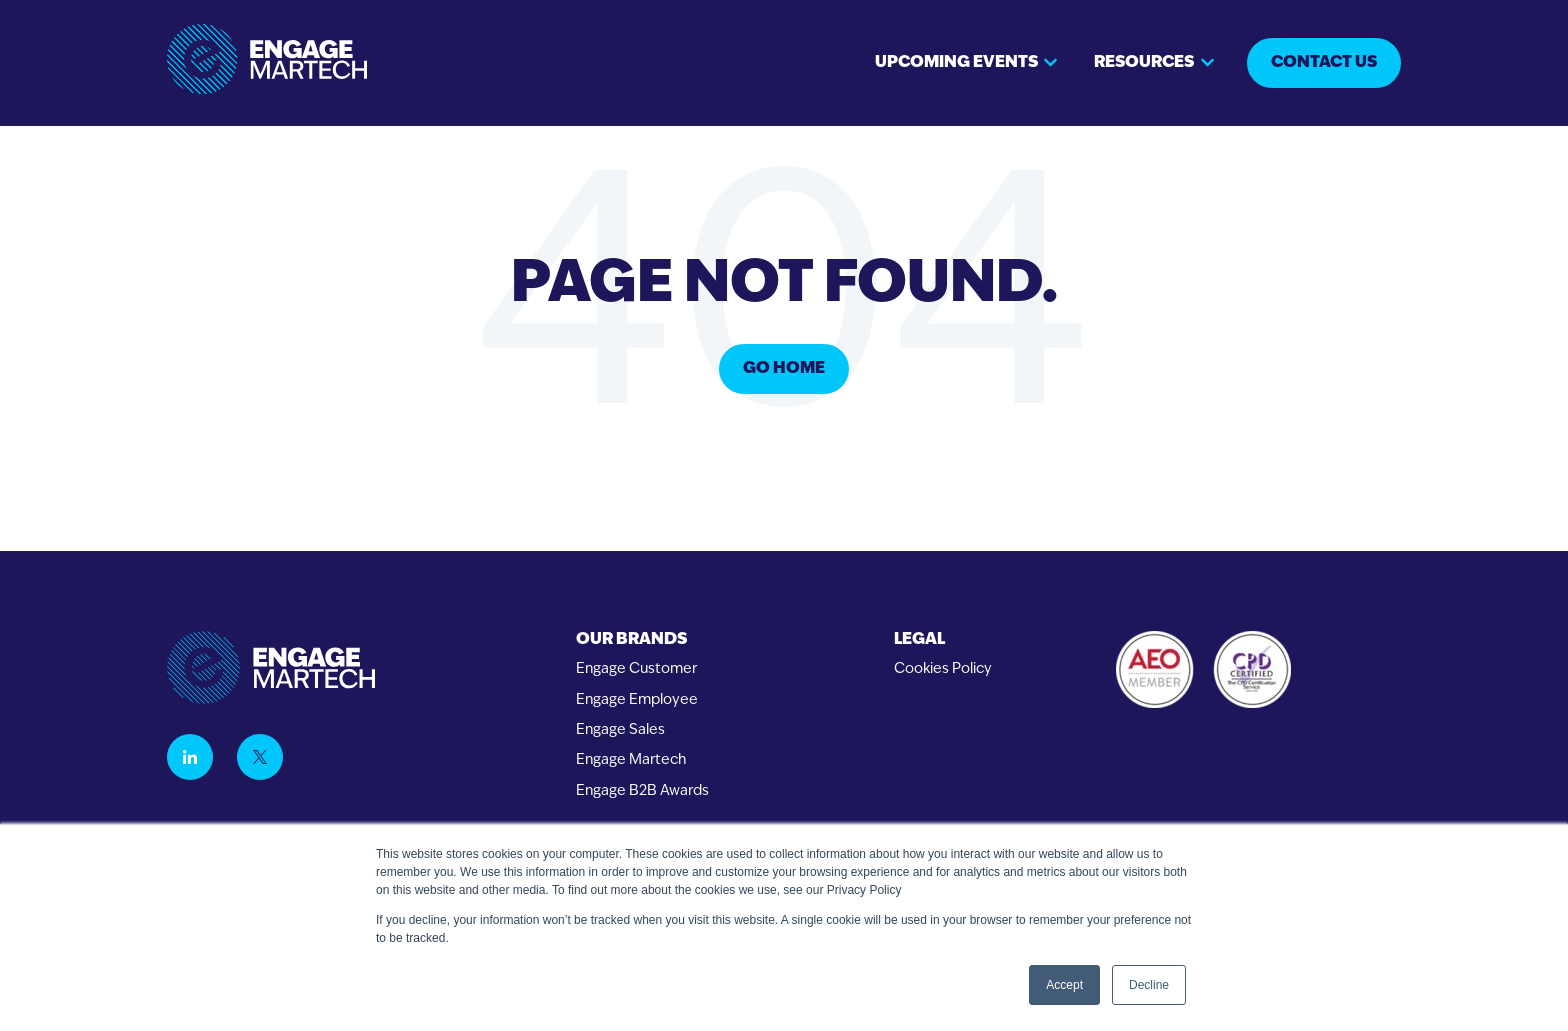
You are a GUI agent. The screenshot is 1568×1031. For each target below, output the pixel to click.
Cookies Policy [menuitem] (943, 669)
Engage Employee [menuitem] (637, 700)
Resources (1144, 63)
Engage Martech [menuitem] (631, 760)
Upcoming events (956, 63)
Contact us (1324, 63)
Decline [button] (1149, 985)
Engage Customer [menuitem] (636, 669)
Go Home (784, 369)
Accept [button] (1064, 985)
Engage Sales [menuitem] (620, 730)
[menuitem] (642, 640)
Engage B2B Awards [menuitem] (642, 791)
